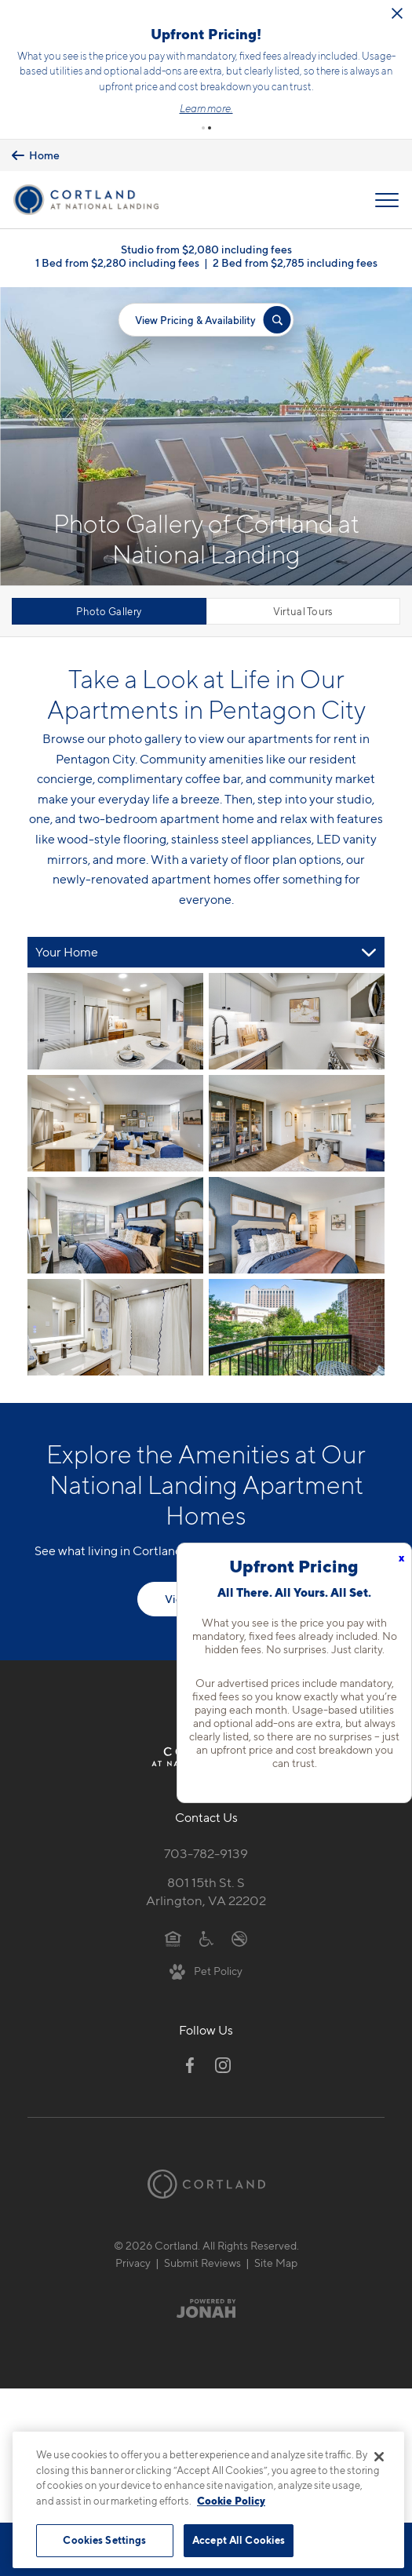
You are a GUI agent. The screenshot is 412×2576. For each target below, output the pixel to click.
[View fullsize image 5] (297, 1225)
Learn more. (208, 108)
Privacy (133, 2261)
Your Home (66, 952)
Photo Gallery (108, 611)
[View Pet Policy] (206, 1970)
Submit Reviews (202, 2261)
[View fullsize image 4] (115, 1225)
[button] (203, 127)
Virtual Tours (303, 611)
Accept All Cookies (238, 2540)
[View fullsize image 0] (115, 1021)
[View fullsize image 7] (297, 1327)
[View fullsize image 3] (297, 1123)
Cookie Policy (231, 2500)
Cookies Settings (104, 2540)
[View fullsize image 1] (297, 1021)
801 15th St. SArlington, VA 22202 (206, 1891)
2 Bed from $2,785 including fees (295, 262)
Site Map (275, 2261)
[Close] (379, 2456)
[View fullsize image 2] (115, 1123)
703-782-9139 (206, 1853)
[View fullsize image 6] (115, 1327)
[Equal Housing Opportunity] (173, 1937)
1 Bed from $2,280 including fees (117, 262)
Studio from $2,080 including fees (206, 249)
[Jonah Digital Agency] (206, 2307)
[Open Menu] (387, 199)
